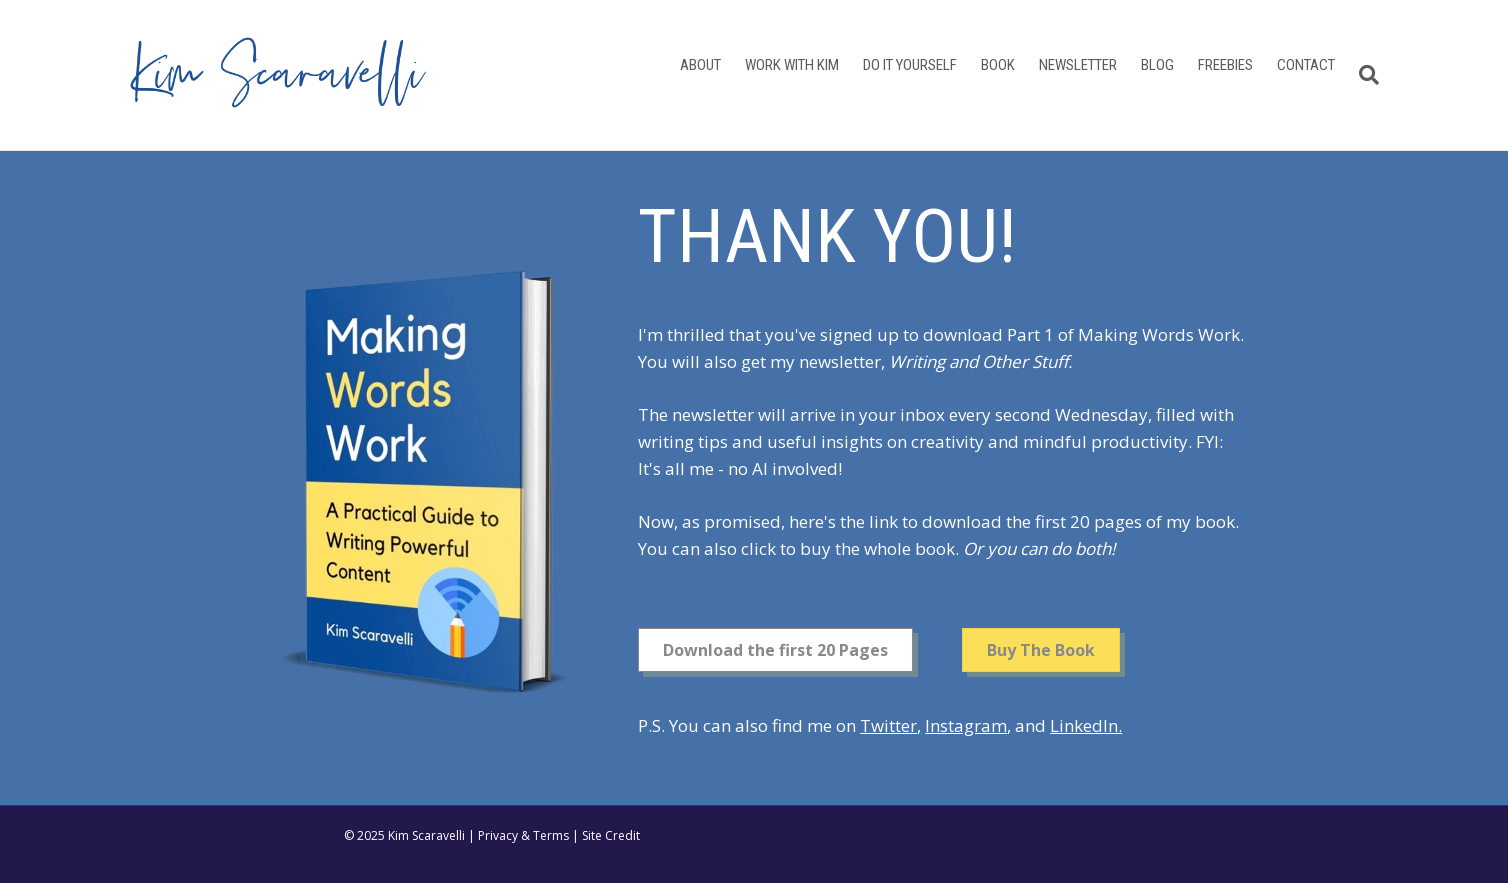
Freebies (1225, 65)
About (700, 65)
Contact (1306, 65)
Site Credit (611, 835)
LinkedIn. (1086, 725)
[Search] (1363, 75)
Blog (1157, 65)
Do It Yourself (910, 65)
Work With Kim (792, 65)
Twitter (888, 725)
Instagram (966, 725)
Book (998, 65)
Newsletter (1078, 65)
